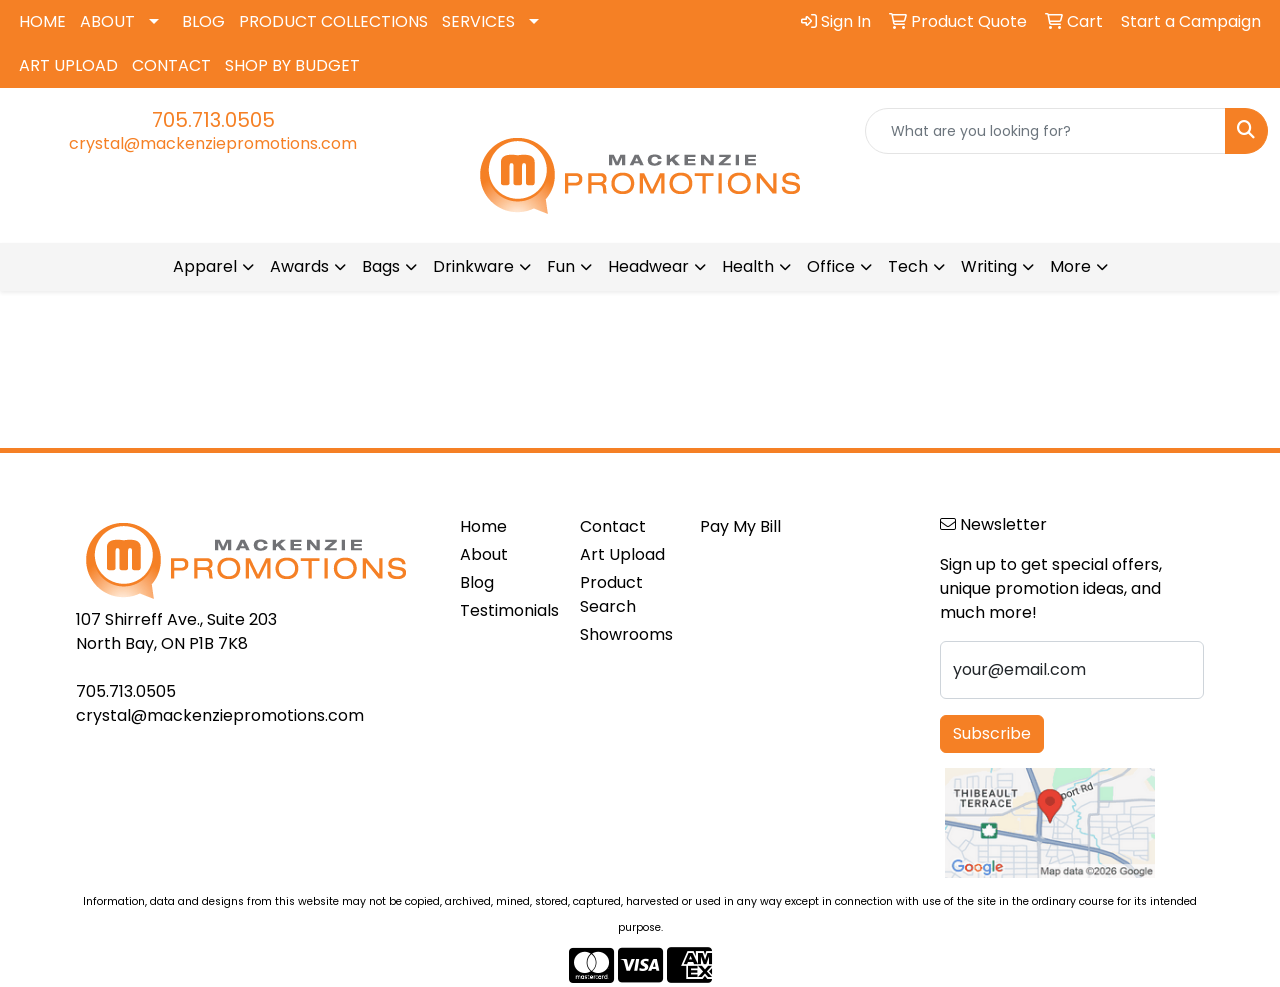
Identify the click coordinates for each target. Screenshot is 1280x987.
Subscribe (992, 733)
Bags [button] (381, 266)
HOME (42, 21)
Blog (477, 582)
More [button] (1070, 266)
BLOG (203, 21)
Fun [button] (561, 266)
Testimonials (508, 610)
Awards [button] (299, 266)
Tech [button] (908, 266)
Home (483, 526)
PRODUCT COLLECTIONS (333, 21)
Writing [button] (989, 266)
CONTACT (171, 65)
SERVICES (478, 21)
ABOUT (107, 21)
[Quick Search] (1045, 131)
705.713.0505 (213, 120)
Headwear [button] (648, 266)
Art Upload (622, 554)
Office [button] (831, 266)
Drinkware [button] (473, 266)
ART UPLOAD (68, 65)
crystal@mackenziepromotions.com (213, 143)
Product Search (611, 594)
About (484, 554)
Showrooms (626, 634)
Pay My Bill (740, 526)
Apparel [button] (205, 266)
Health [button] (748, 266)
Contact (613, 526)
